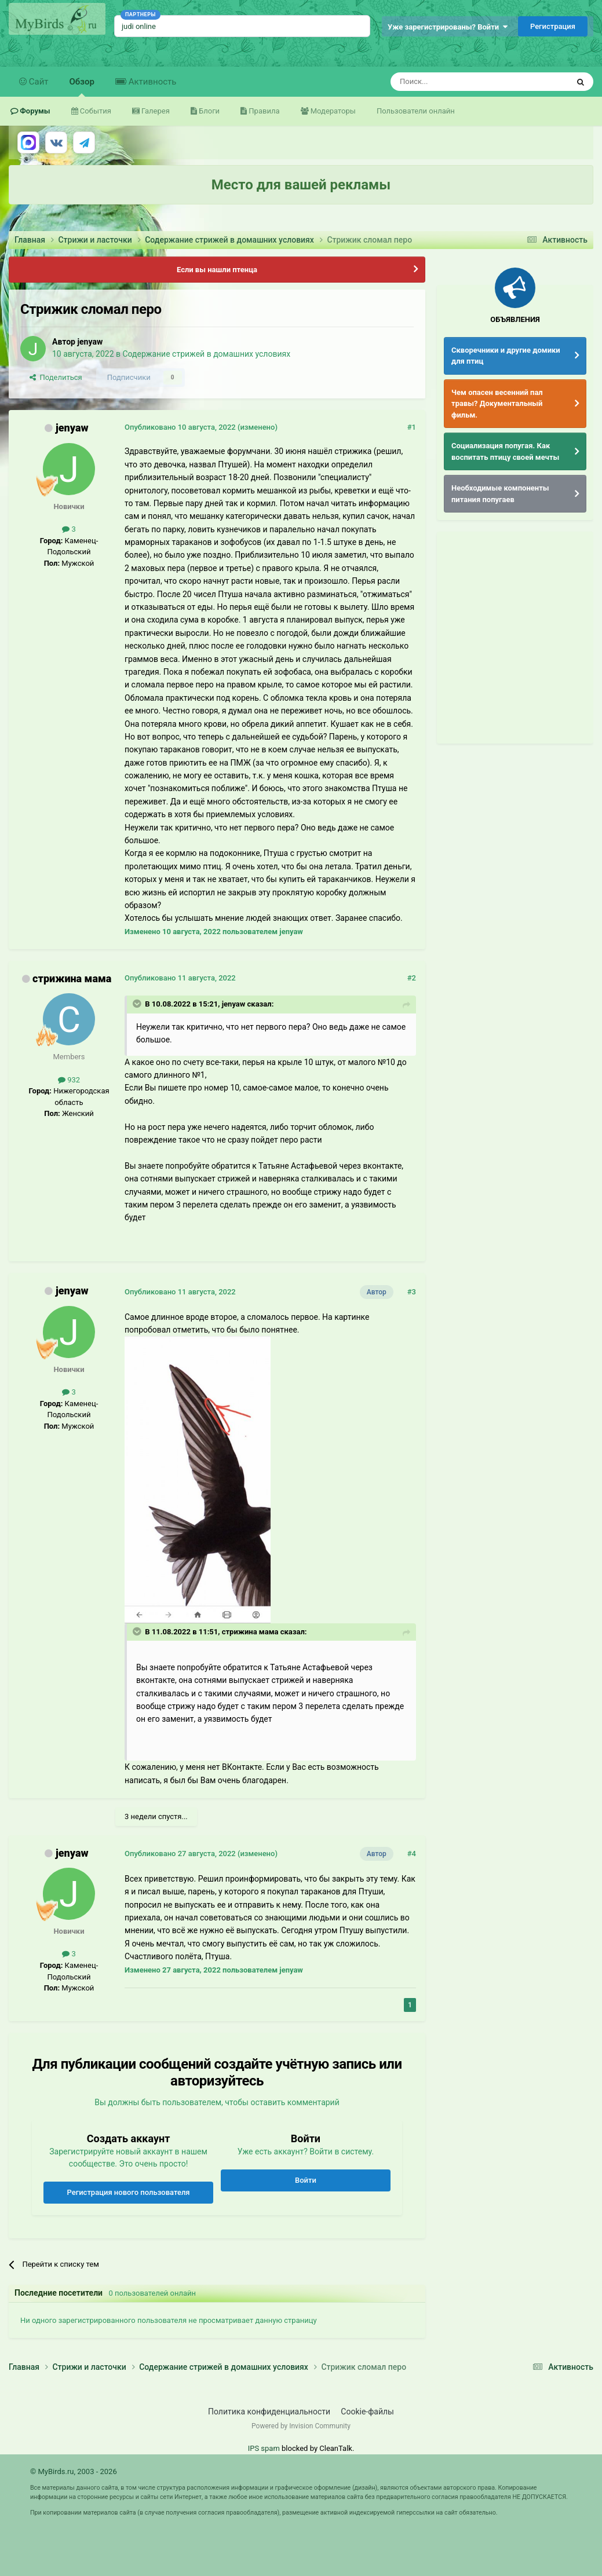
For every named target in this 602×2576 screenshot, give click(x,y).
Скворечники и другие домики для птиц (505, 356)
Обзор (82, 86)
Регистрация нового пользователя (128, 2192)
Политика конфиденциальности (269, 2411)
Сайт (38, 81)
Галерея (155, 111)
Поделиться (56, 377)
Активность (151, 81)
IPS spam (264, 2448)
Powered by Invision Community (301, 2426)
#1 (411, 427)
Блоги (208, 111)
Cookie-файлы (367, 2411)
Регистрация (552, 26)
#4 (411, 1853)
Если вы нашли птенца (217, 269)
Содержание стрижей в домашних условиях (206, 353)
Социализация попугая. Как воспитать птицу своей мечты (505, 451)
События (94, 111)
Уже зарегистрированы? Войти (448, 27)
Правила (263, 111)
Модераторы (332, 111)
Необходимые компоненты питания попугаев (500, 494)
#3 (411, 1291)
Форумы (34, 111)
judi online (139, 26)
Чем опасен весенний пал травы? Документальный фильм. (497, 403)
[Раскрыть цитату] (138, 1003)
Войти (305, 2180)
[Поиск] (453, 81)
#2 (411, 978)
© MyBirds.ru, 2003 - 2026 (73, 2471)
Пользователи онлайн (416, 111)
